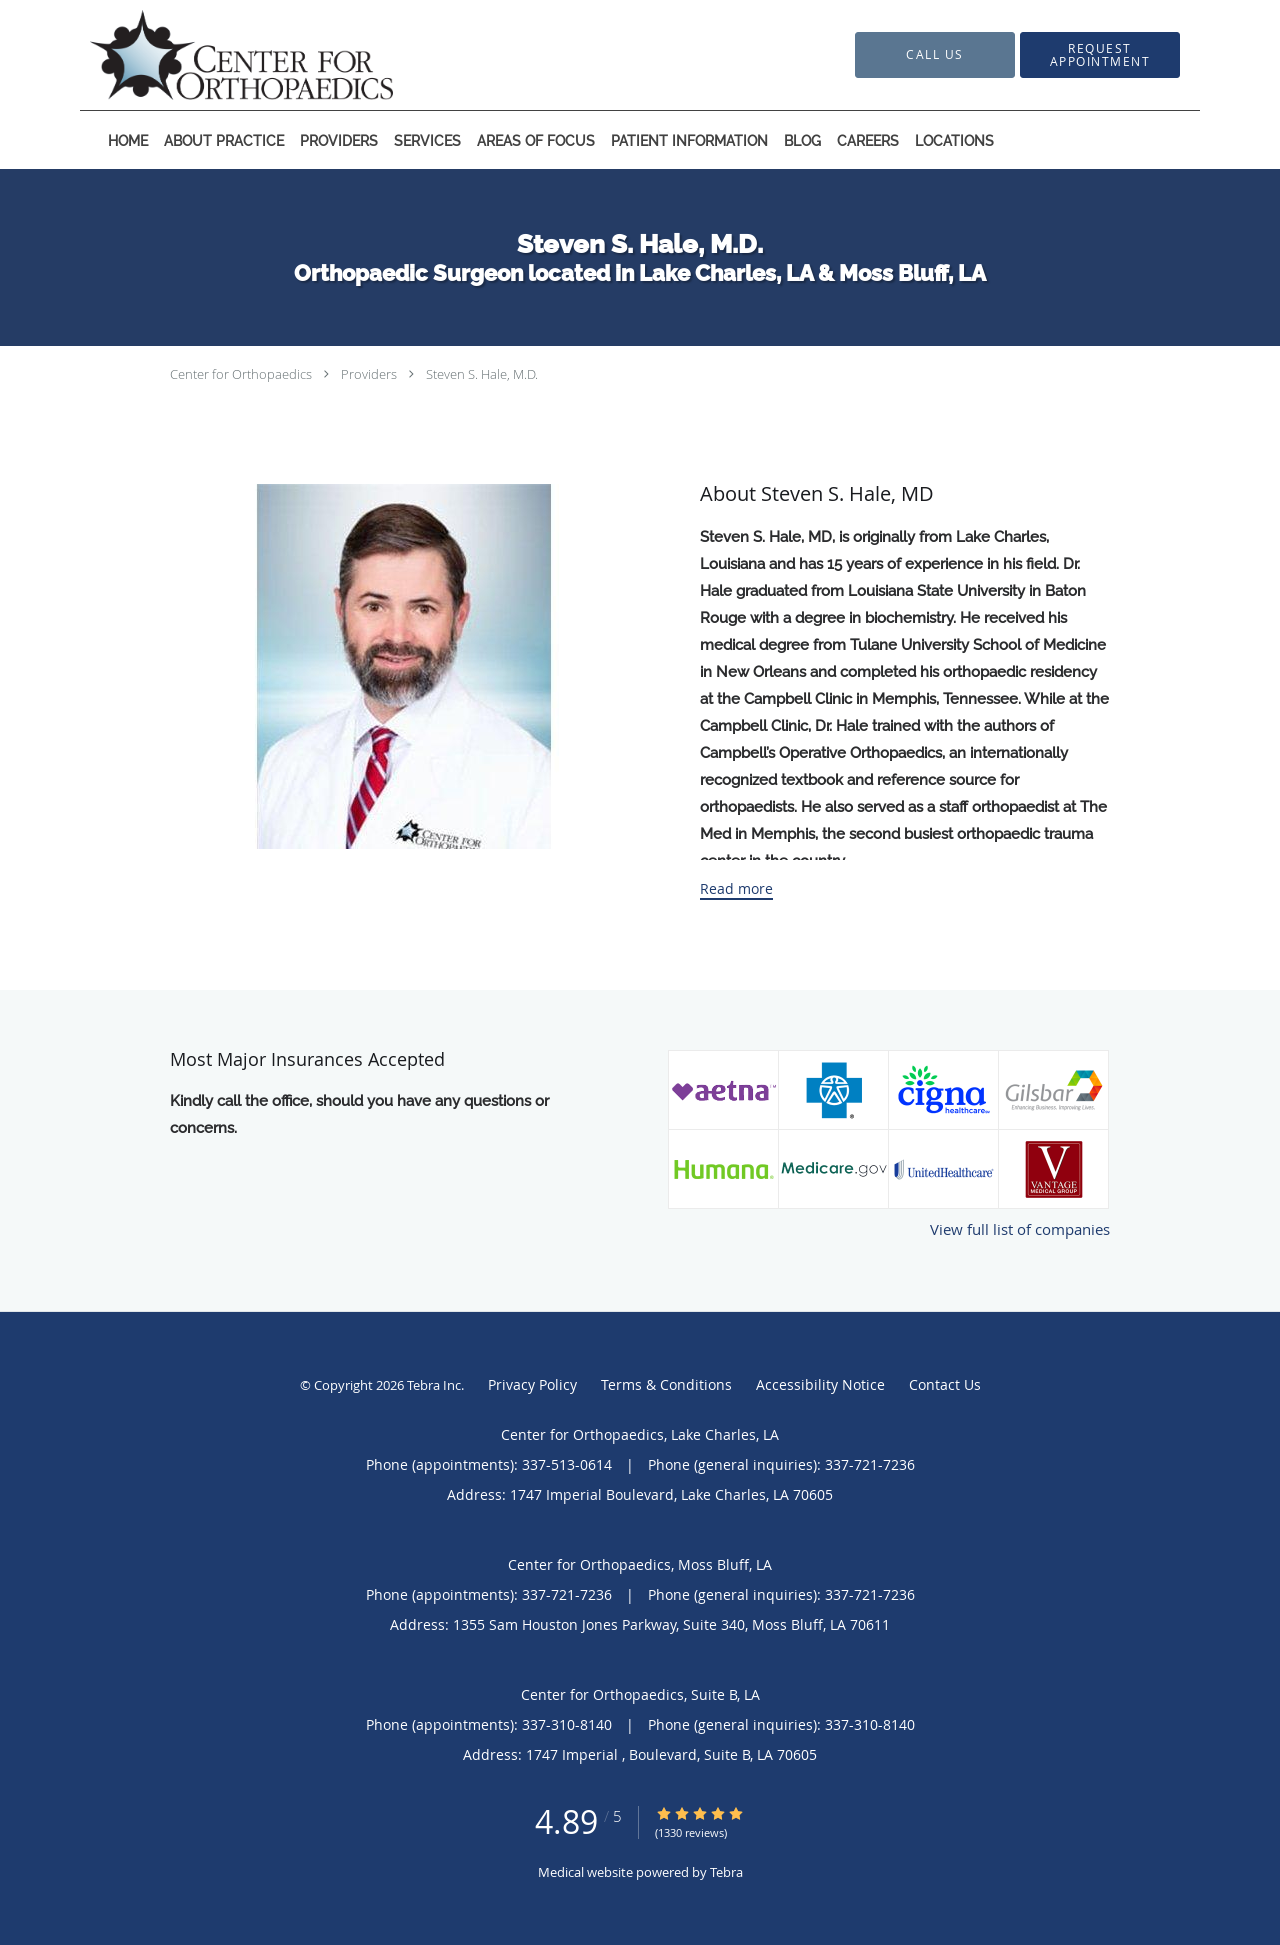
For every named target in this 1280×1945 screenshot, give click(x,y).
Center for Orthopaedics (241, 374)
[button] (1100, 55)
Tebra (726, 1872)
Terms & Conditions (666, 1384)
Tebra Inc (434, 1385)
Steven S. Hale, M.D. (482, 374)
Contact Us (945, 1384)
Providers (369, 374)
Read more (736, 889)
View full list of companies (1020, 1229)
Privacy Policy (532, 1384)
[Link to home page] (211, 55)
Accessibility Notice (820, 1384)
